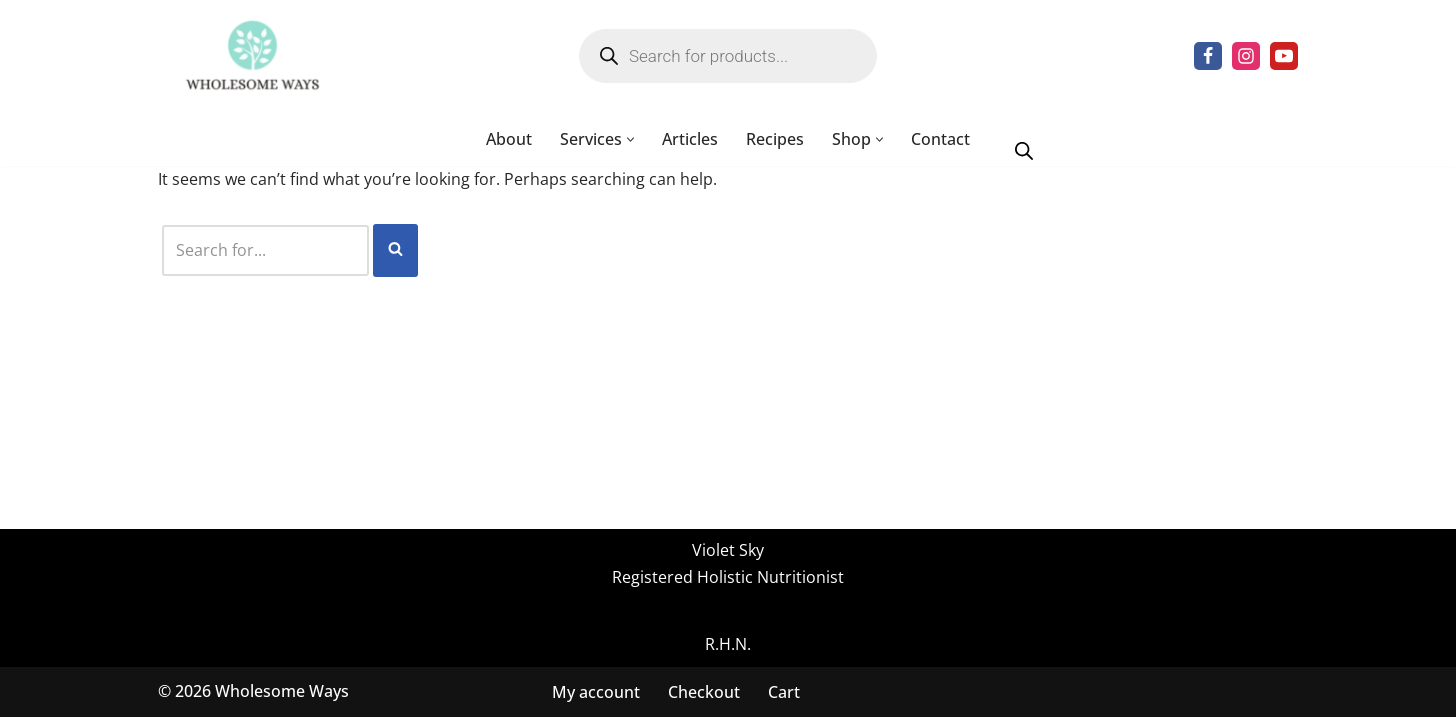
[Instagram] (1246, 56)
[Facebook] (1208, 56)
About (509, 139)
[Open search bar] (1024, 150)
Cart (784, 694)
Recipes (775, 139)
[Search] (265, 250)
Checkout (704, 694)
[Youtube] (1284, 56)
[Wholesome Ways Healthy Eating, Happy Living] (252, 56)
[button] (630, 139)
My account (596, 694)
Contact (940, 139)
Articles (690, 139)
